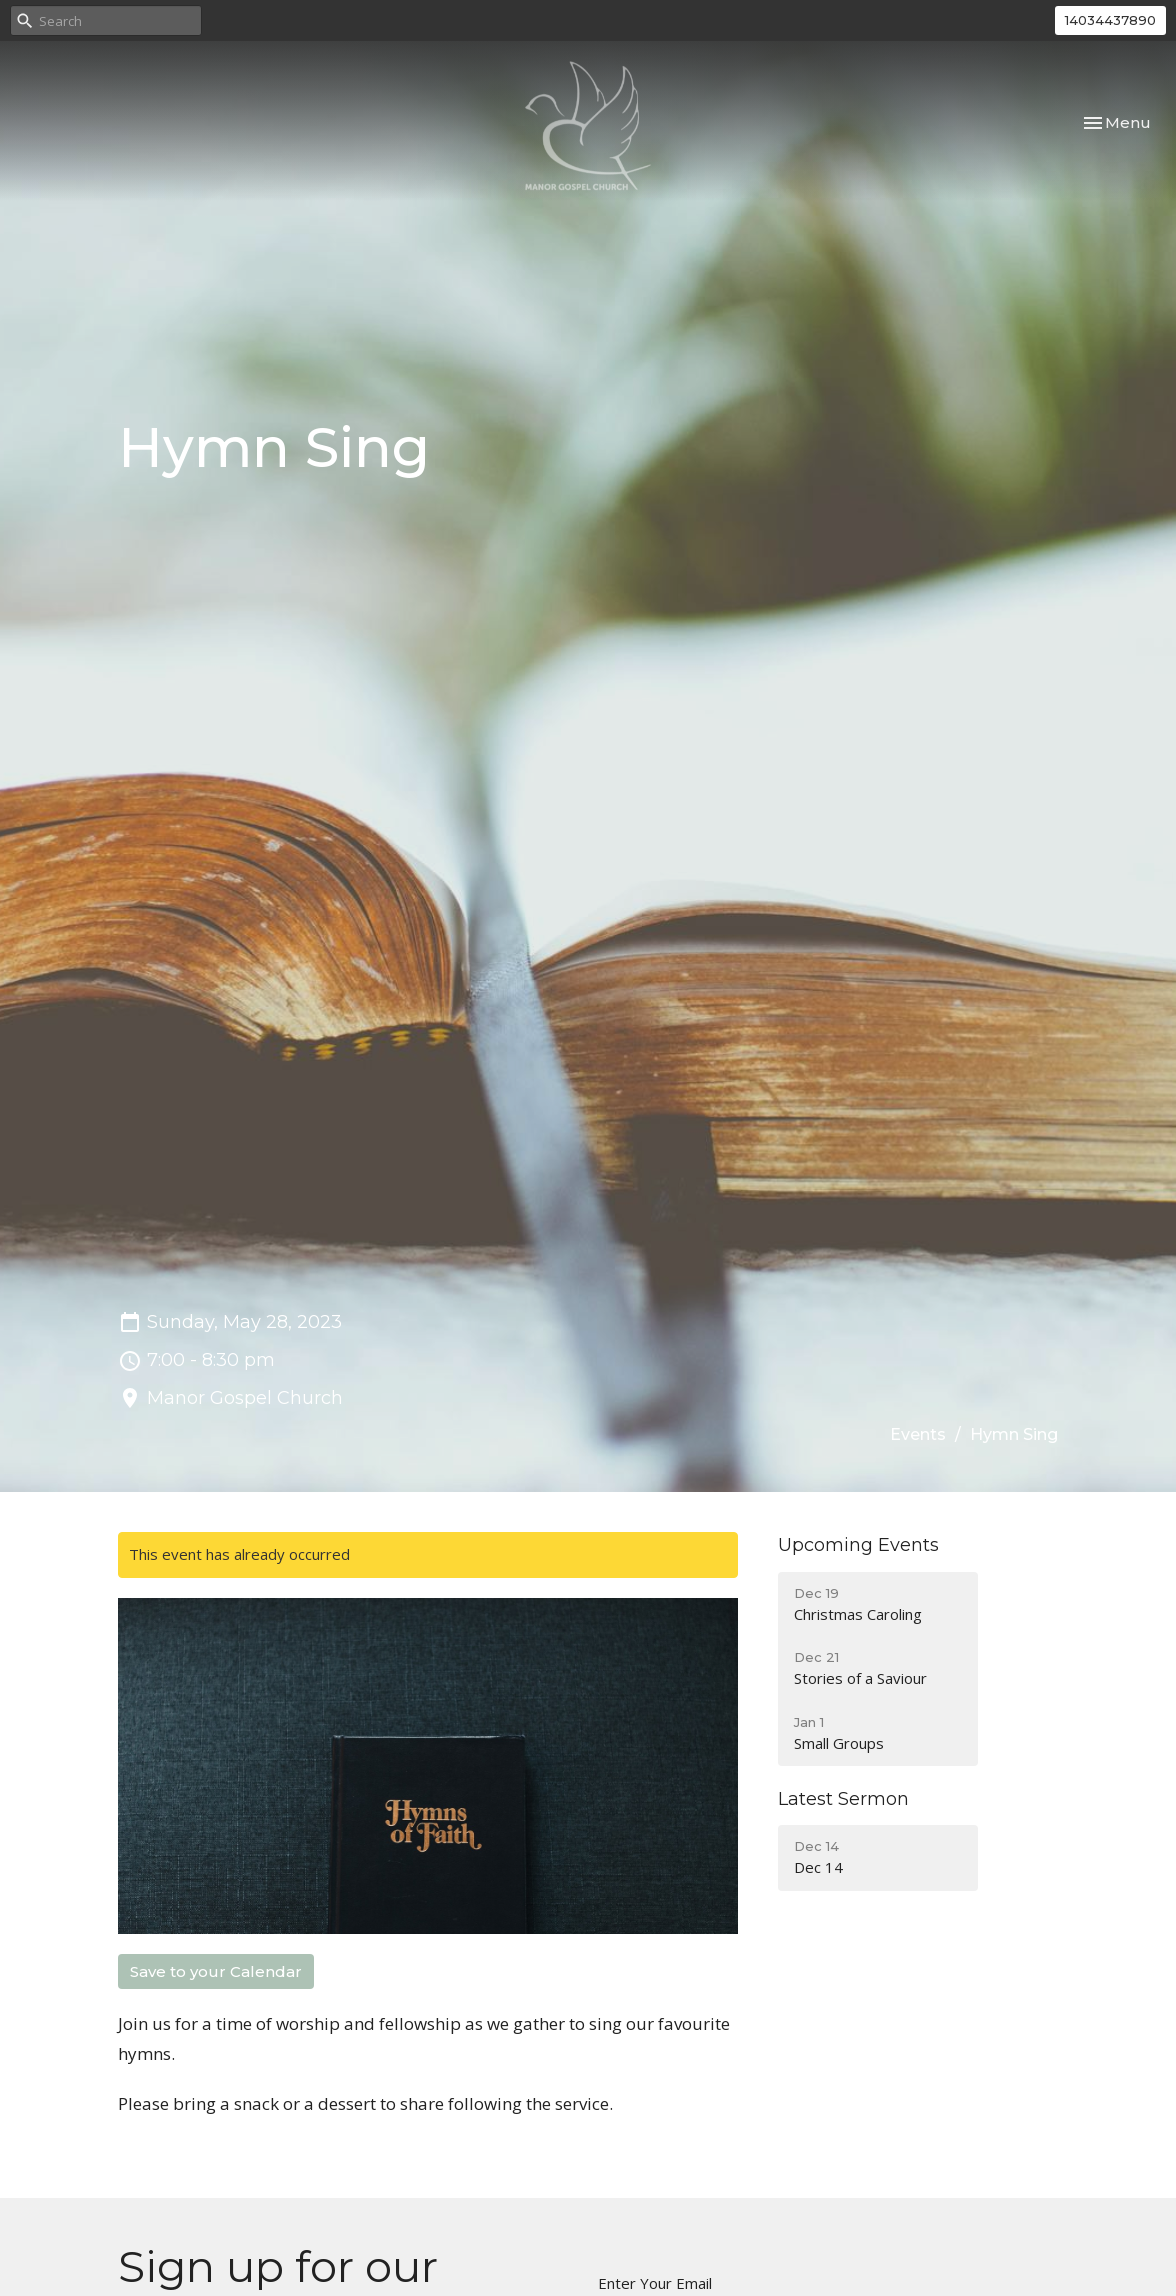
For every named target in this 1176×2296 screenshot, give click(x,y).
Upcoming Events (858, 1545)
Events (918, 1434)
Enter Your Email (655, 2283)
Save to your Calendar (216, 1971)
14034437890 (1110, 20)
